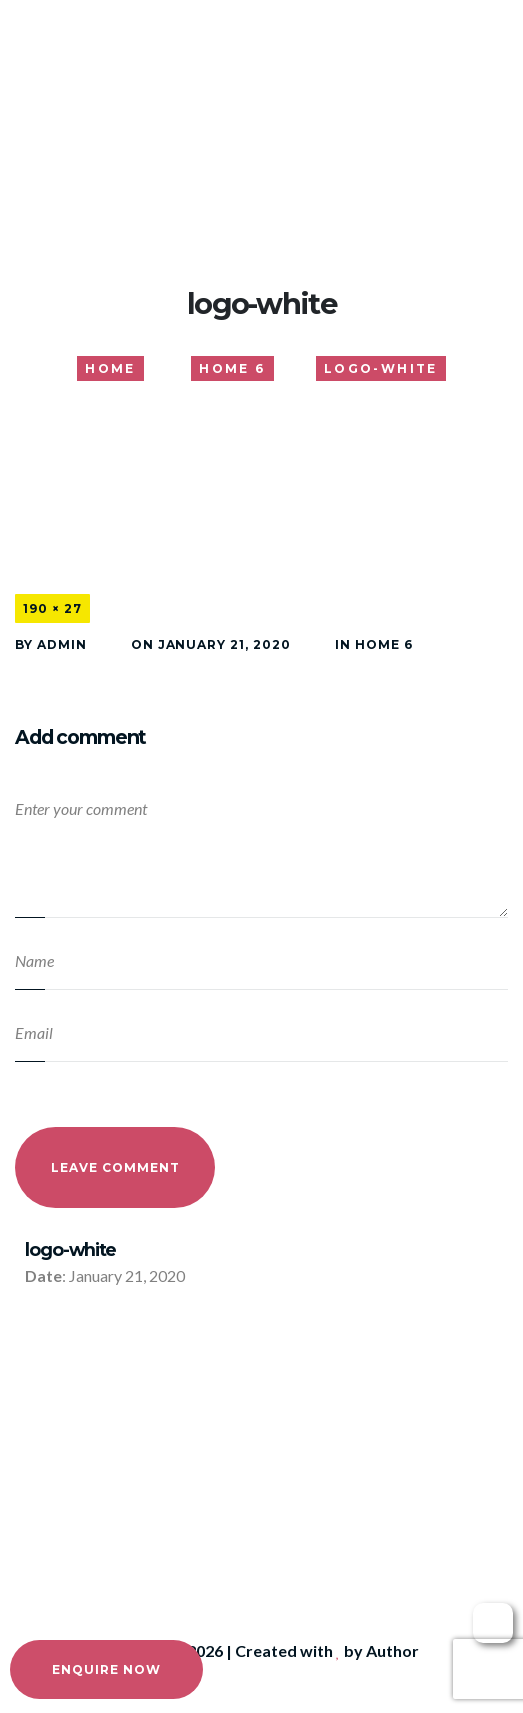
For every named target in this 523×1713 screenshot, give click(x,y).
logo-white (70, 1249)
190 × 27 (52, 608)
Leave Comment (115, 1167)
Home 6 (384, 644)
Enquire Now (106, 1669)
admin (62, 644)
